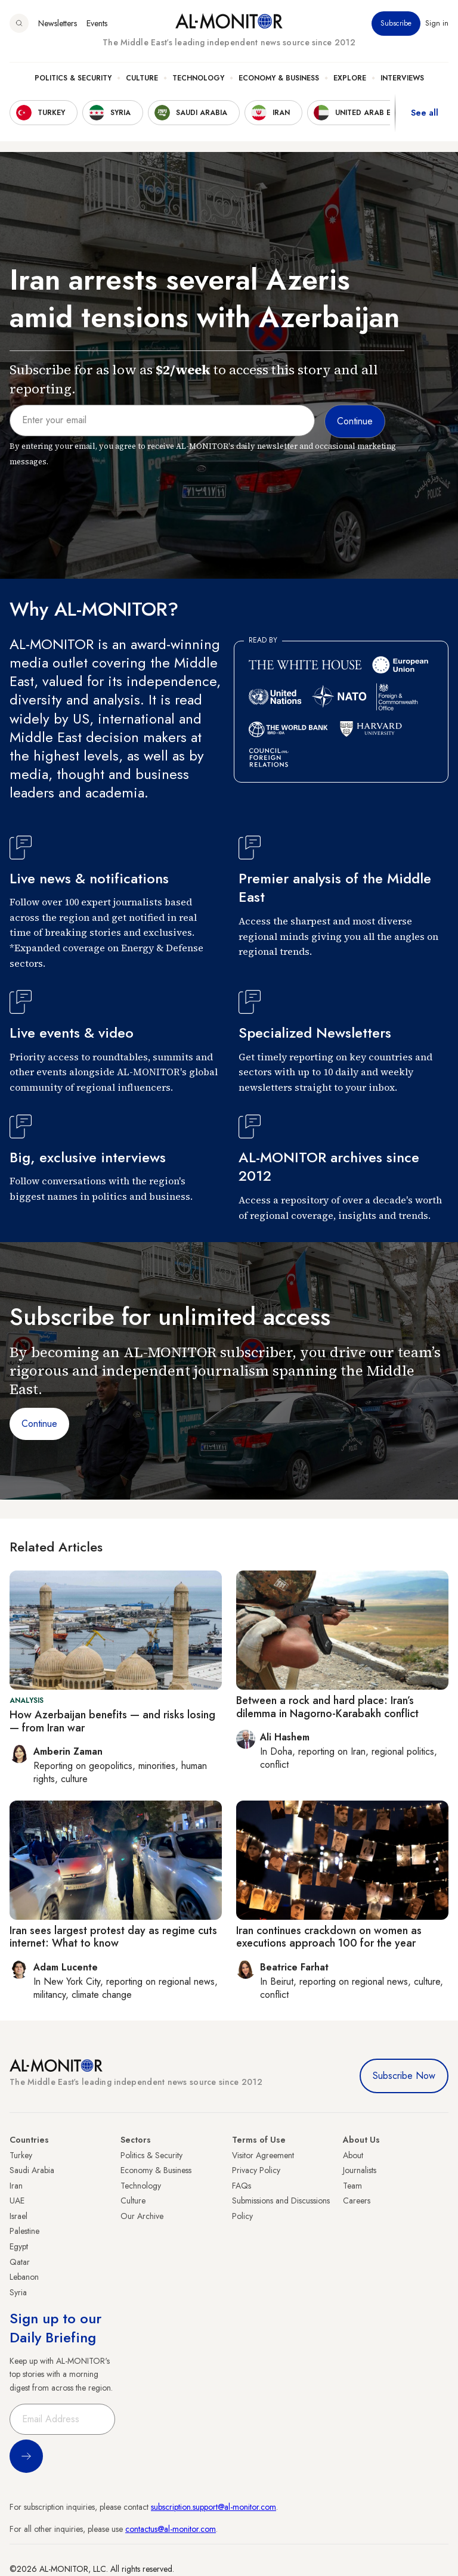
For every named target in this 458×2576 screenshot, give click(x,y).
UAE (17, 2200)
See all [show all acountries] (424, 113)
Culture (142, 78)
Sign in (436, 23)
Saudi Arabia (32, 2170)
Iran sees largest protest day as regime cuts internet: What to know (113, 1937)
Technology (198, 78)
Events (96, 23)
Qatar (20, 2262)
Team (352, 2186)
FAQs (241, 2186)
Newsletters (57, 23)
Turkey (21, 2155)
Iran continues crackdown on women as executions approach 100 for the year (329, 1937)
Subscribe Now (404, 2075)
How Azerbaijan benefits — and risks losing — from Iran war (112, 1721)
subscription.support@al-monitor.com (213, 2507)
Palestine (24, 2231)
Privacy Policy (256, 2170)
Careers (356, 2200)
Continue (39, 1423)
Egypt (19, 2246)
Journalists (359, 2170)
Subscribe (395, 23)
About (353, 2155)
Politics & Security (73, 78)
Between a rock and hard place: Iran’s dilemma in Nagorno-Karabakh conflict (327, 1707)
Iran (16, 2186)
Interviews (402, 78)
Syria (18, 2292)
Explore (349, 78)
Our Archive (141, 2216)
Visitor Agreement (263, 2155)
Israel (18, 2216)
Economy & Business (279, 78)
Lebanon (24, 2277)
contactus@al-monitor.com (170, 2529)
